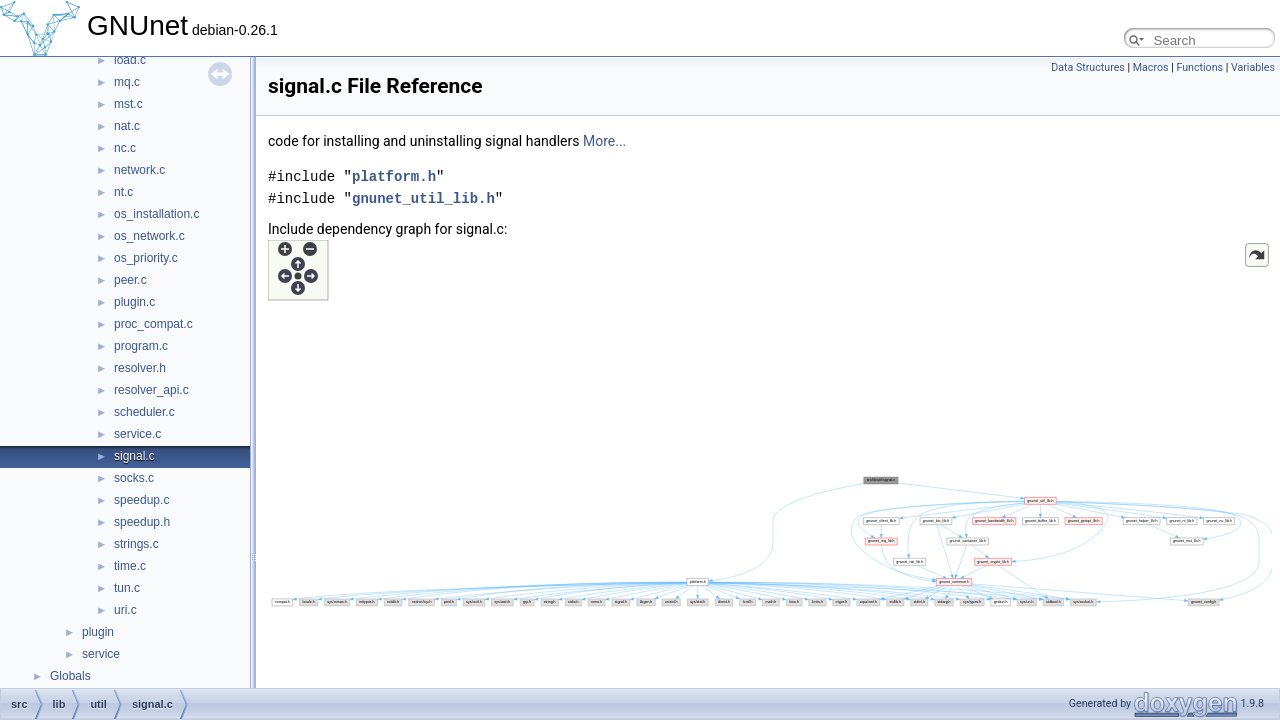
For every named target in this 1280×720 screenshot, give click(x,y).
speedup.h (142, 522)
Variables (1253, 67)
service (101, 654)
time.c (130, 566)
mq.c (127, 82)
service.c (137, 434)
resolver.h (140, 368)
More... (604, 141)
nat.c (127, 126)
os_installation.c (156, 214)
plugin (98, 632)
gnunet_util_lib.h (423, 198)
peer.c (130, 280)
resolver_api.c (151, 390)
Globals (70, 676)
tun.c (127, 588)
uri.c (125, 610)
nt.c (123, 192)
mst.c (128, 104)
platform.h (394, 176)
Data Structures (1088, 67)
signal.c (134, 456)
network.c (139, 170)
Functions (1199, 67)
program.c (141, 346)
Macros (1151, 67)
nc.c (125, 148)
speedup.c (141, 500)
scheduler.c (144, 412)
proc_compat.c (153, 324)
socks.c (134, 478)
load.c (130, 60)
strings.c (136, 544)
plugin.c (134, 302)
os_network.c (149, 236)
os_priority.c (146, 258)
